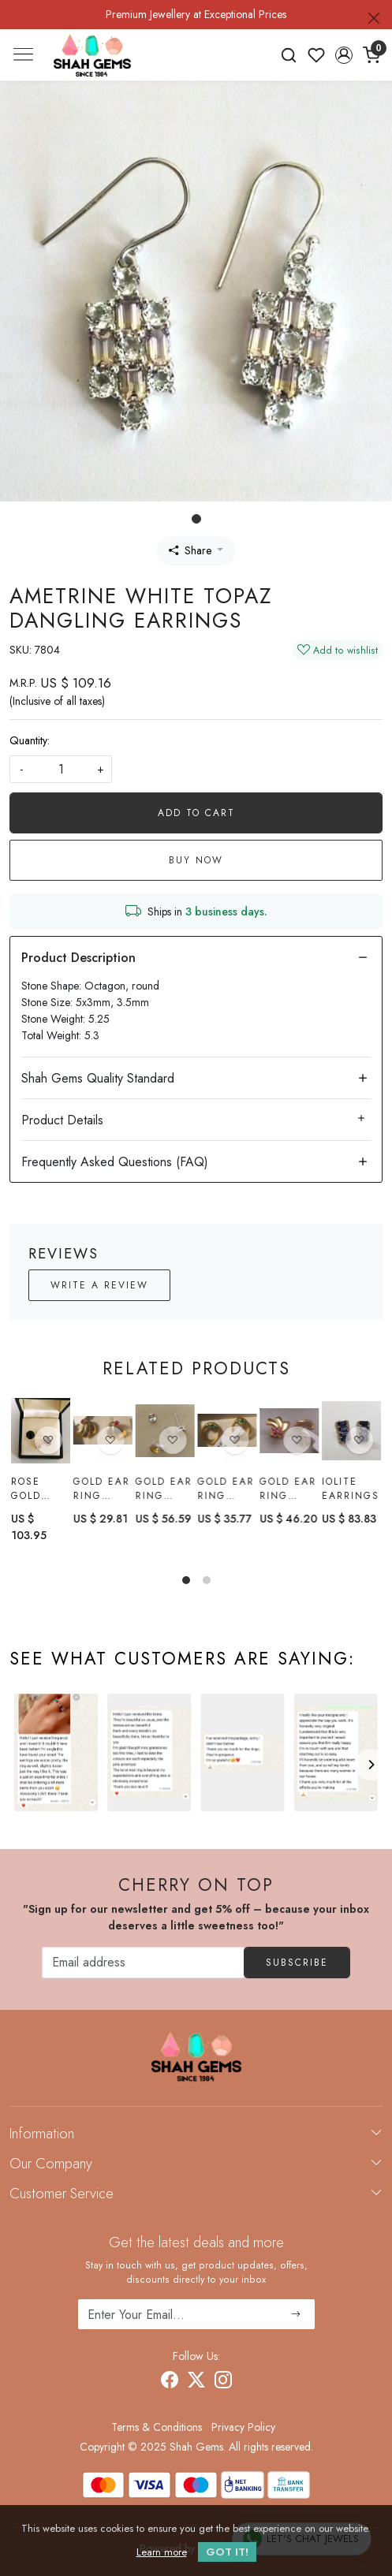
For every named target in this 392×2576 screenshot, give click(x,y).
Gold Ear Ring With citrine (164, 1488)
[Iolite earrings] (351, 1433)
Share (190, 550)
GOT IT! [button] (227, 2551)
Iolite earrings (350, 1491)
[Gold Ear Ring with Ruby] (103, 1430)
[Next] (370, 1764)
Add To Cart (196, 813)
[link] (289, 55)
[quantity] (60, 769)
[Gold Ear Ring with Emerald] (226, 1430)
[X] (196, 2382)
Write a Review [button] (99, 1285)
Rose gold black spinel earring (36, 1488)
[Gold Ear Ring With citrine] (165, 1430)
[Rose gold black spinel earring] (40, 1430)
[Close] (374, 18)
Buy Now (196, 860)
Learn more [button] (161, 2551)
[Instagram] (223, 2382)
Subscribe (297, 1962)
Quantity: (29, 740)
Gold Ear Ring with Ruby (101, 1488)
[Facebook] (169, 2382)
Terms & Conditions (156, 2427)
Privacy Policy (243, 2427)
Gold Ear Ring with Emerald (225, 1488)
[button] (343, 55)
